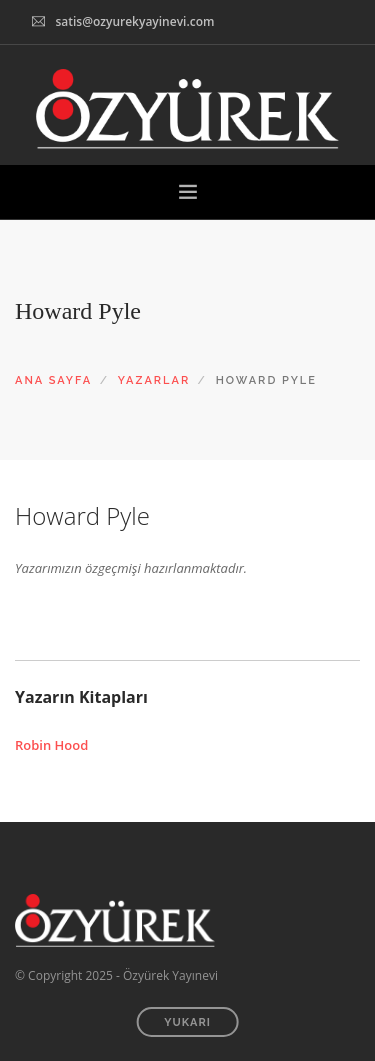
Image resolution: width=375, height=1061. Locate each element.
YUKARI (187, 1022)
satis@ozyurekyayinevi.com (134, 21)
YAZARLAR (154, 380)
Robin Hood (51, 745)
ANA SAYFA (53, 380)
